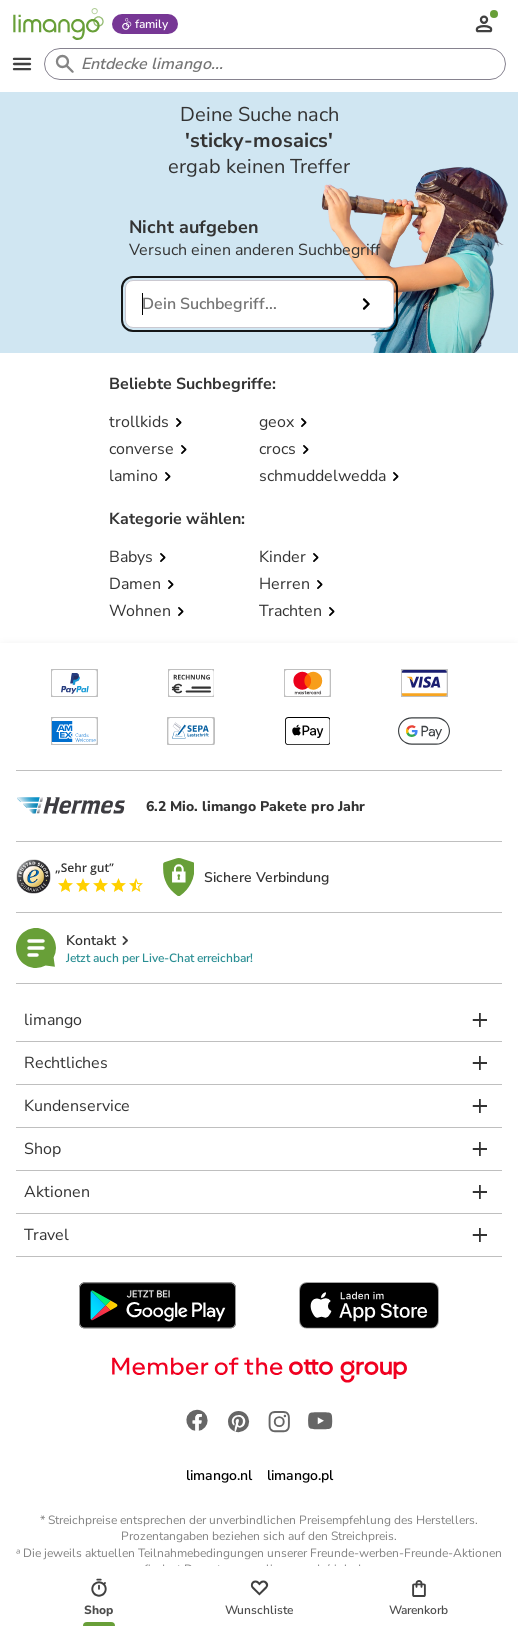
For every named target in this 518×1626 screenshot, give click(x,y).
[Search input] (271, 64)
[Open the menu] (22, 64)
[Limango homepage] (58, 24)
